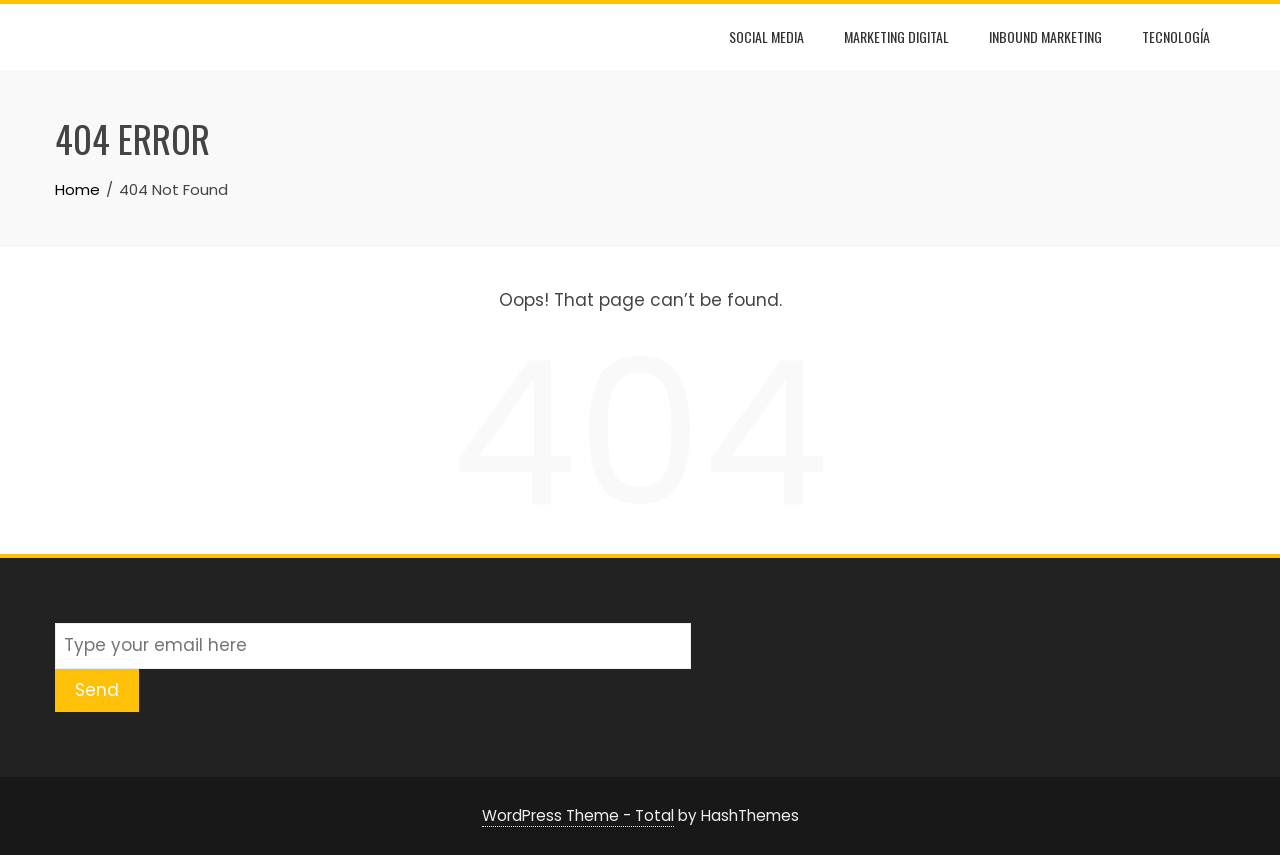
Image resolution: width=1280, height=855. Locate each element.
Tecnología (1176, 36)
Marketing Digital (896, 36)
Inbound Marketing (1045, 36)
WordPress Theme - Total (578, 815)
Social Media (766, 36)
